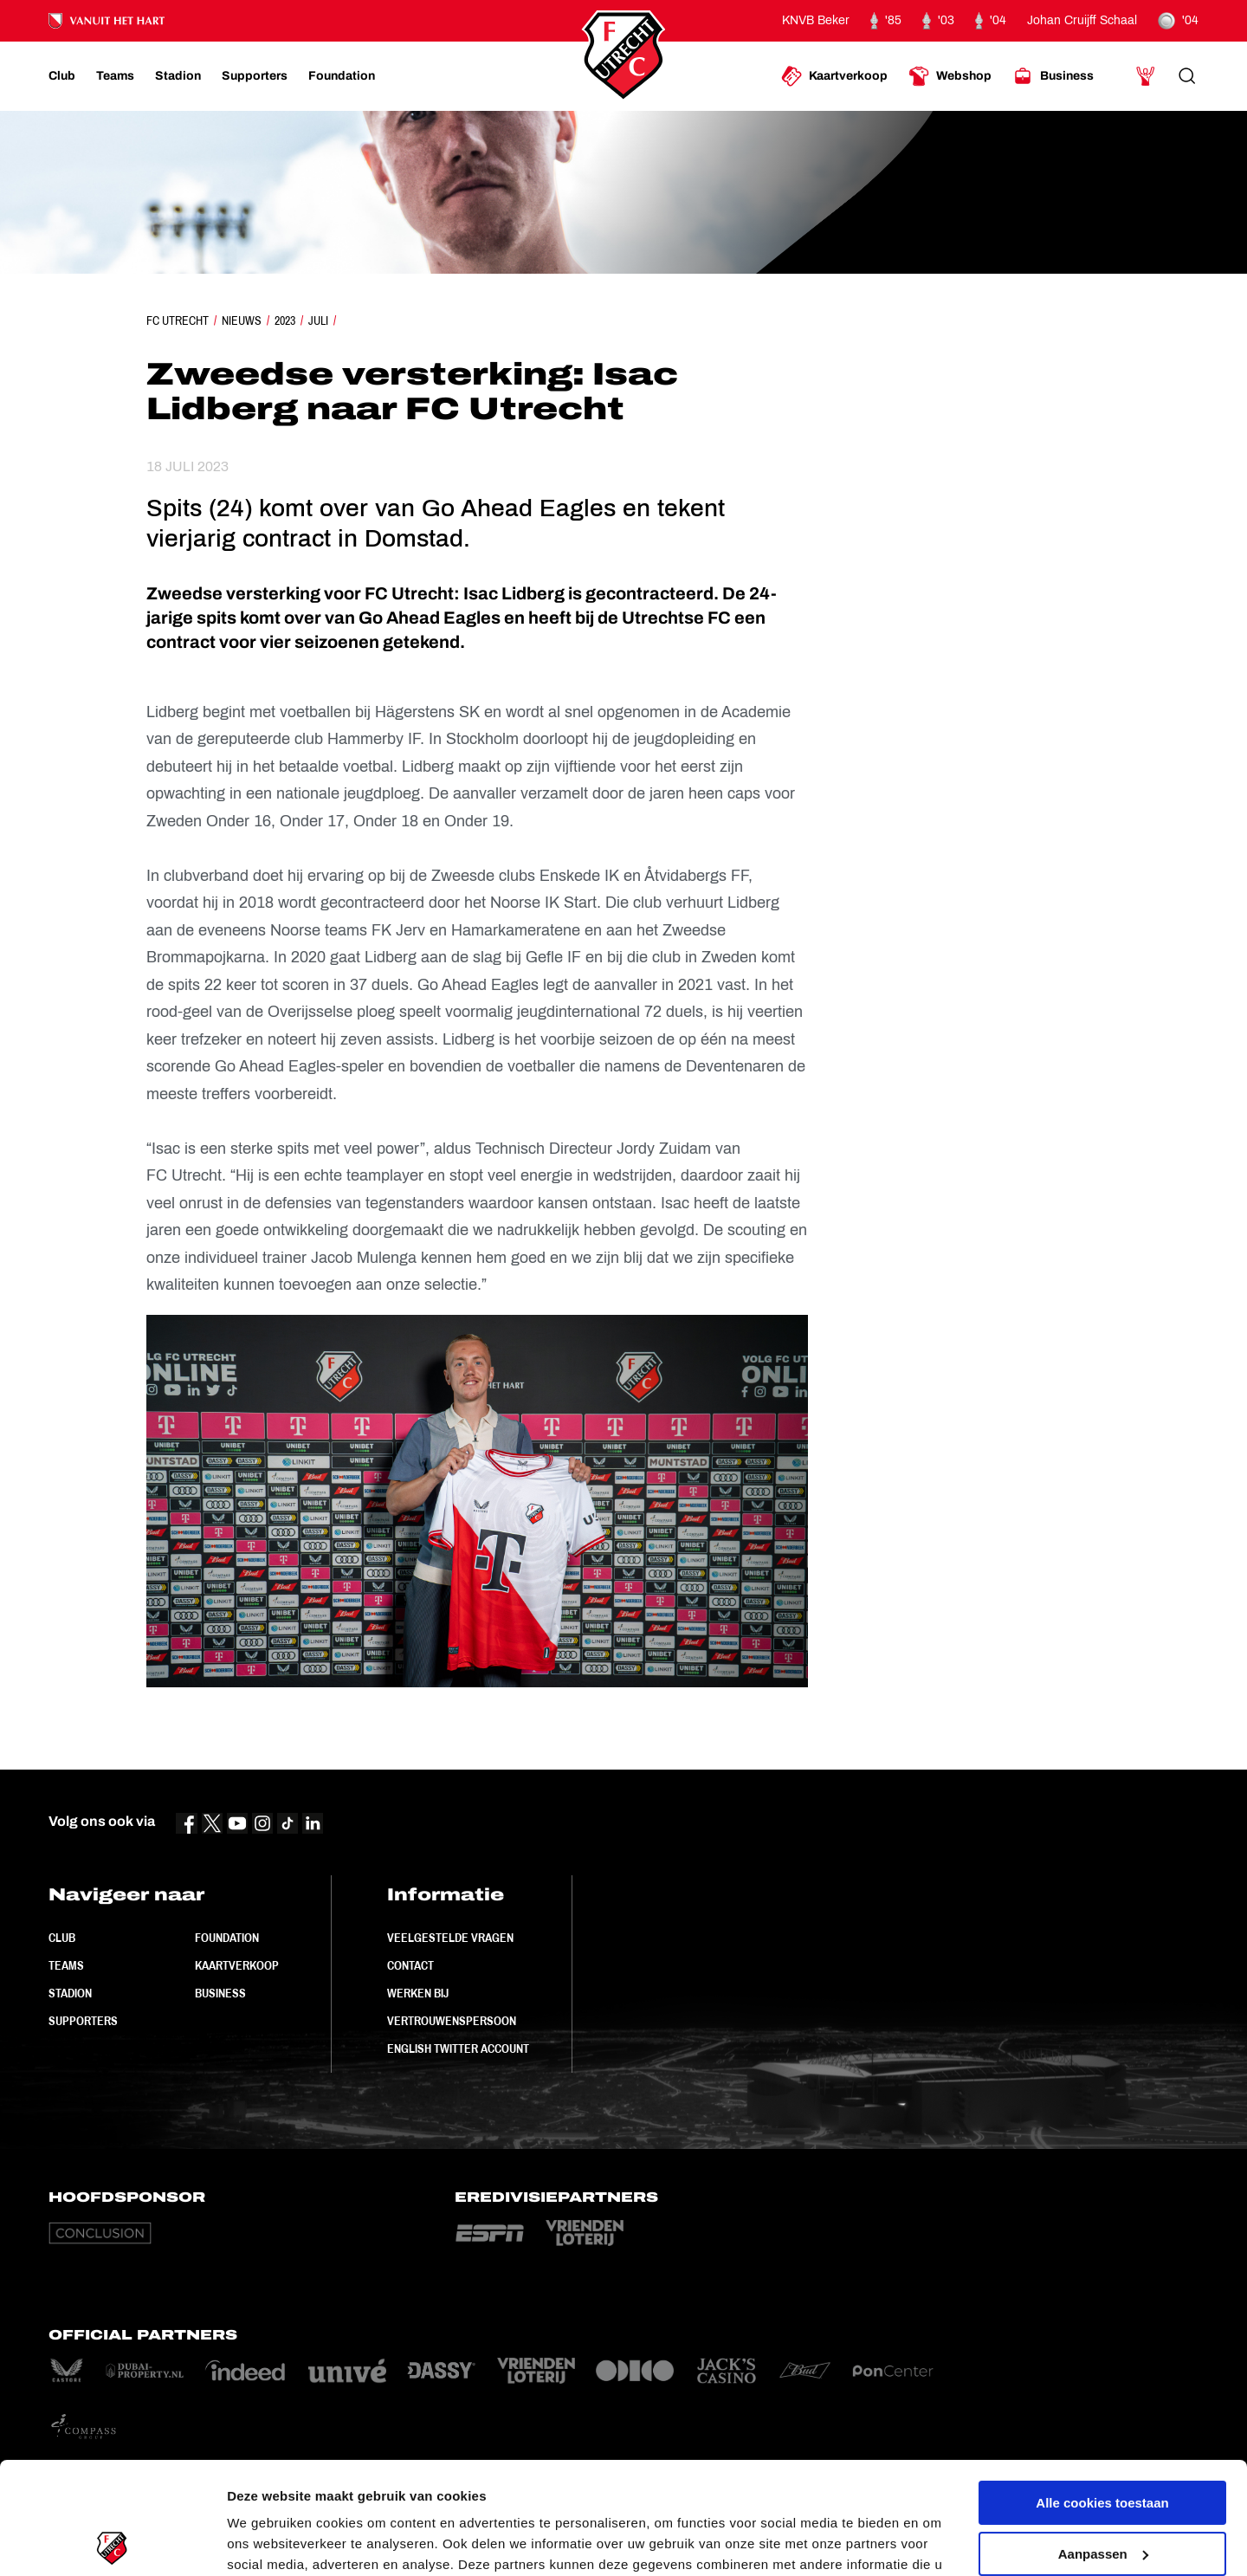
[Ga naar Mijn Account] (1145, 76)
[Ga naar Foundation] (341, 76)
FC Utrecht (177, 320)
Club (61, 1937)
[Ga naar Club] (61, 76)
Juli (318, 320)
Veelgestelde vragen (450, 1937)
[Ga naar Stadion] (178, 76)
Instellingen (263, 2541)
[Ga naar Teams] (115, 76)
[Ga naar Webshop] (950, 76)
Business (220, 1993)
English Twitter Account (458, 2048)
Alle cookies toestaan (1102, 2391)
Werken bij (418, 1993)
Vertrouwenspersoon (451, 2021)
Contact (410, 1965)
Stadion (70, 1993)
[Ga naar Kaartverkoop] (834, 76)
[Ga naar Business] (1053, 76)
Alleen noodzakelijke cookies (1102, 2492)
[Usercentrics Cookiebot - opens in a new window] (112, 2542)
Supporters (83, 2021)
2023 (285, 320)
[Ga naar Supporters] (255, 76)
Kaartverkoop (237, 1965)
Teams (66, 1965)
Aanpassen (1103, 2441)
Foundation (227, 1937)
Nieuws (242, 320)
